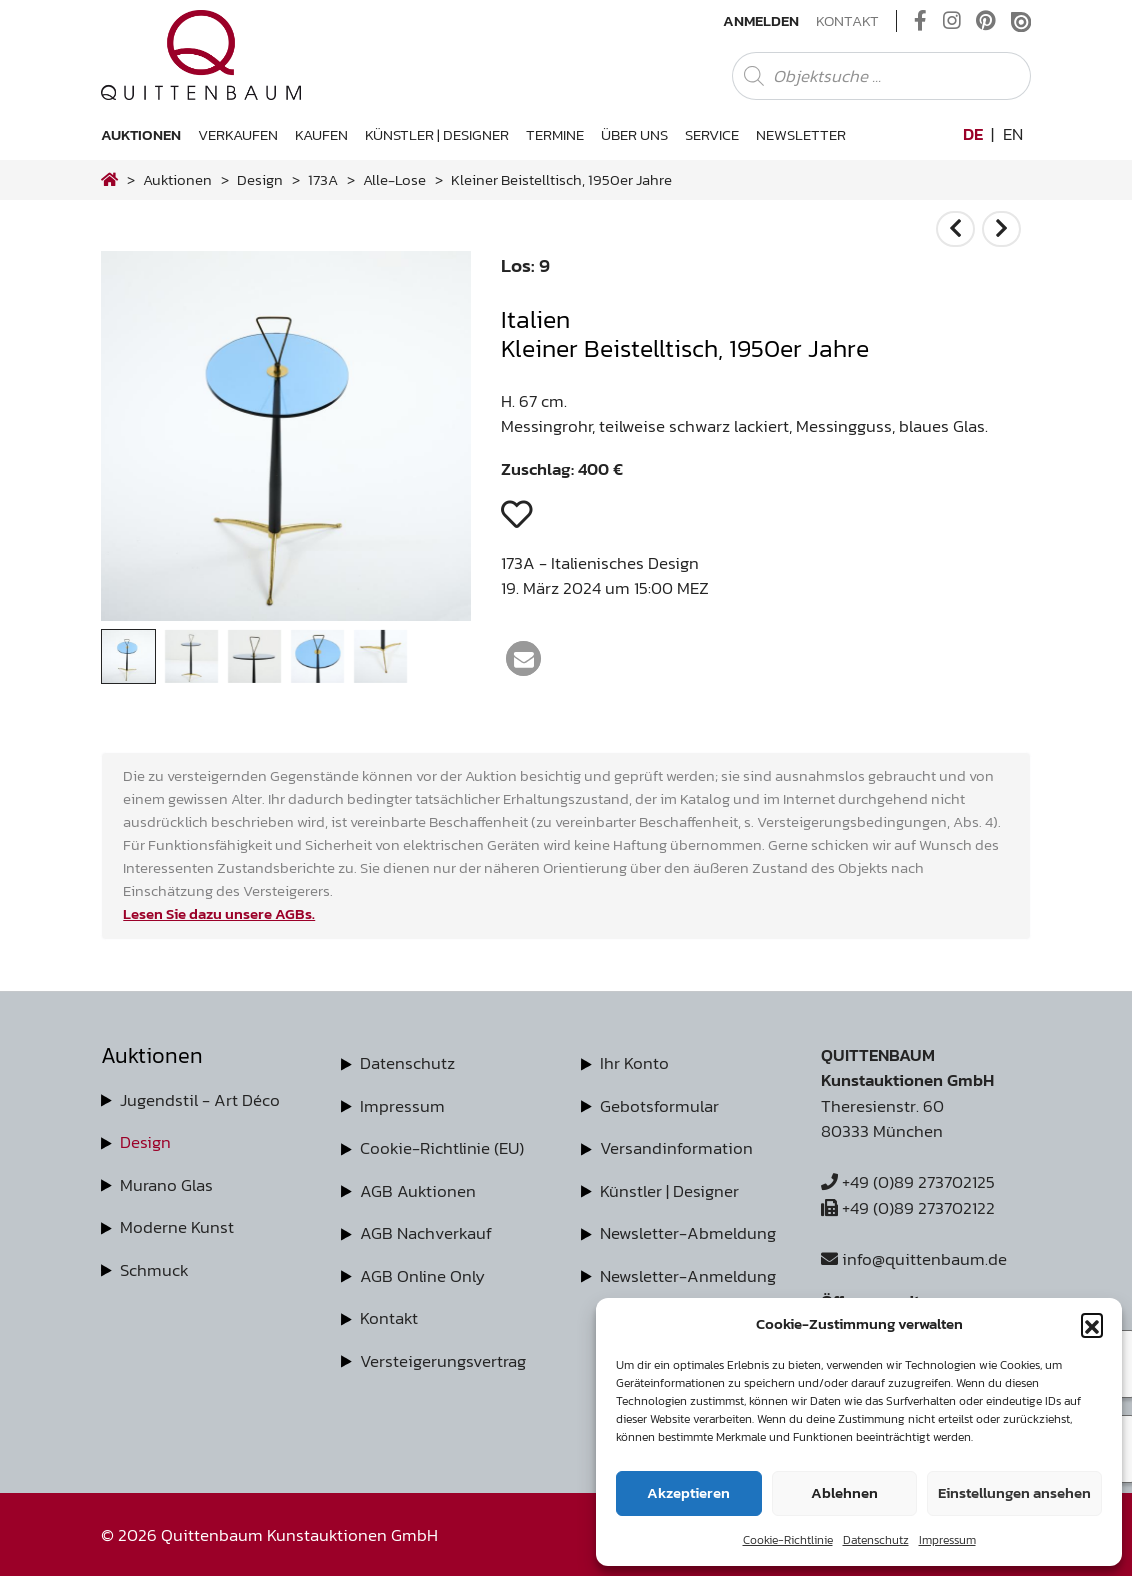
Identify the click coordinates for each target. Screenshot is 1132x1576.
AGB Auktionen (418, 1191)
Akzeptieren (688, 1492)
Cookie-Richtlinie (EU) (442, 1148)
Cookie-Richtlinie (788, 1540)
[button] (1092, 1324)
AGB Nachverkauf (426, 1233)
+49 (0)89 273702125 (908, 1182)
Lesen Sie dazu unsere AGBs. (219, 913)
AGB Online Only (422, 1276)
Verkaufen (238, 134)
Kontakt (847, 21)
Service (712, 134)
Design (145, 1142)
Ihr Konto (634, 1063)
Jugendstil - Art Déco (200, 1100)
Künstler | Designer (437, 134)
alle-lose (394, 179)
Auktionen (141, 134)
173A (323, 179)
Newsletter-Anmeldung (688, 1276)
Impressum (947, 1540)
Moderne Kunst (177, 1227)
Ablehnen (844, 1492)
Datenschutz (876, 1540)
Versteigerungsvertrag (443, 1361)
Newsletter (801, 134)
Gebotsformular (659, 1106)
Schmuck (154, 1270)
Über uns (634, 134)
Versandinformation (676, 1148)
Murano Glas (166, 1185)
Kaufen (321, 134)
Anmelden (761, 21)
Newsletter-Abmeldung (688, 1233)
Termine (555, 134)
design (260, 179)
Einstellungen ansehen (1014, 1492)
